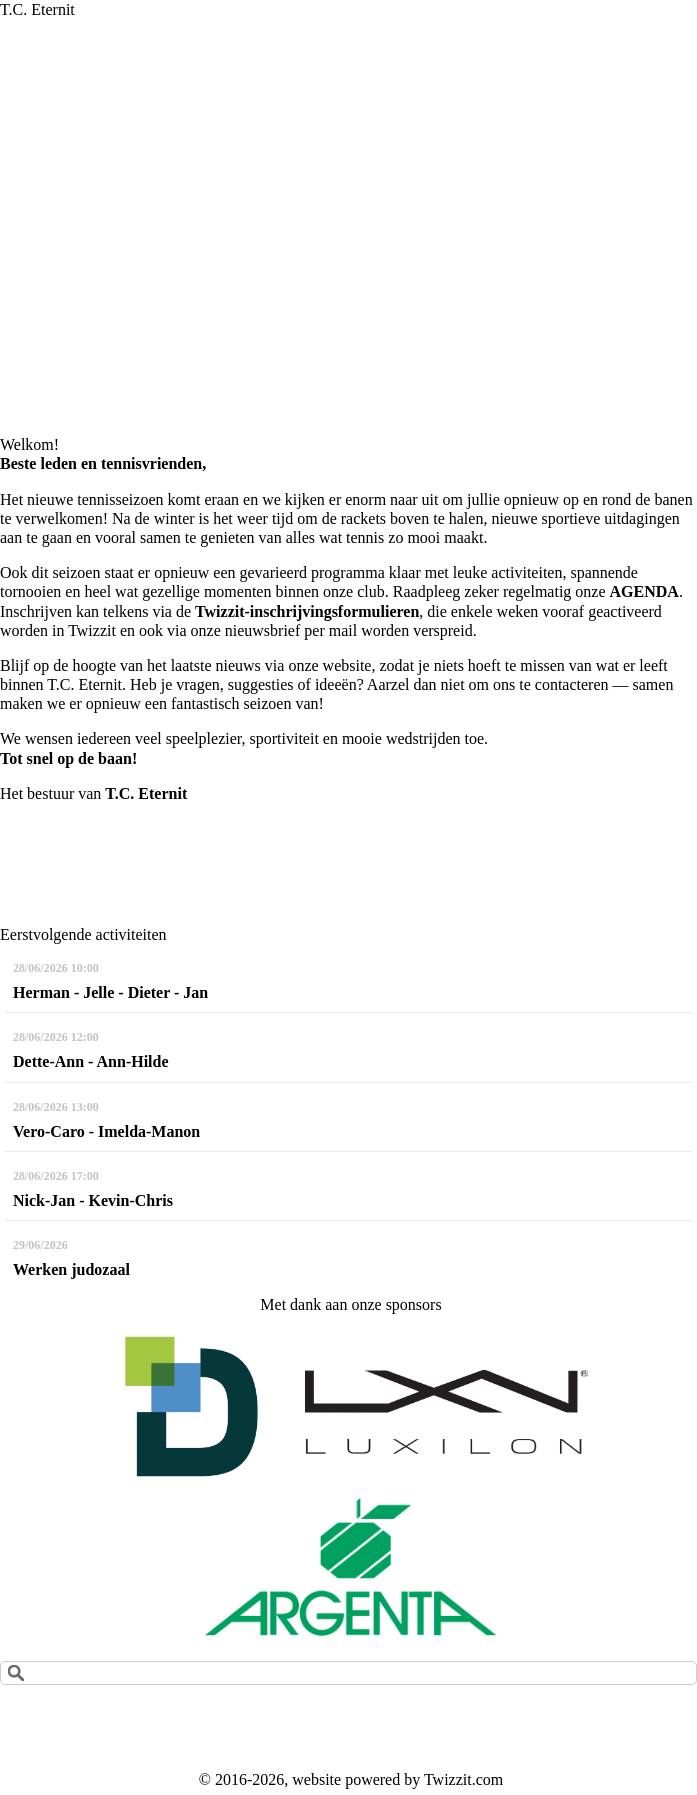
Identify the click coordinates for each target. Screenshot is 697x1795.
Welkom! (29, 444)
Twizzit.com (463, 1779)
